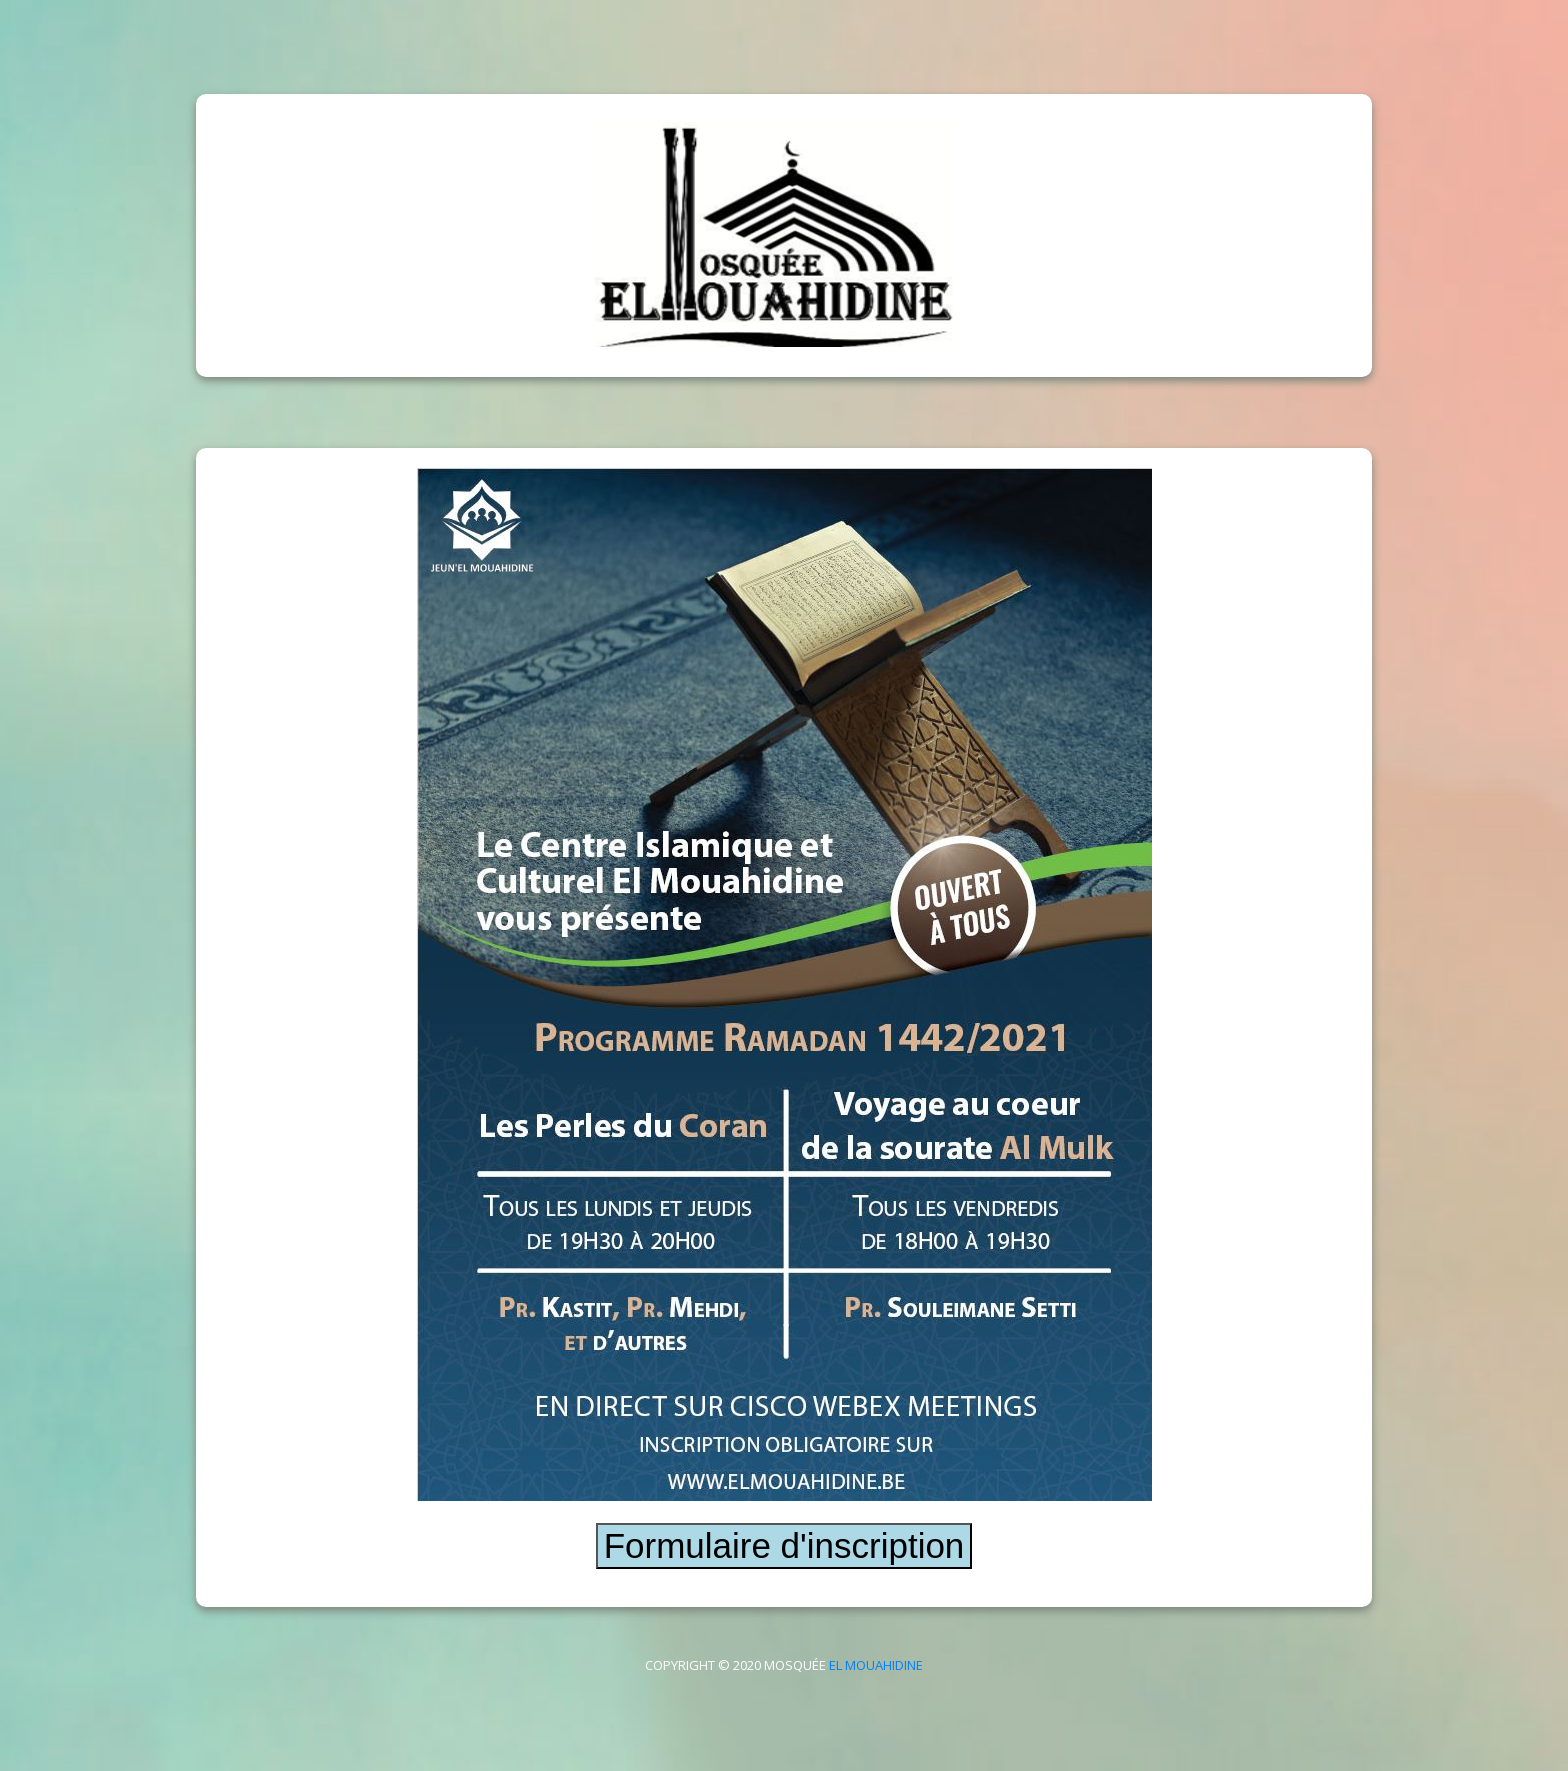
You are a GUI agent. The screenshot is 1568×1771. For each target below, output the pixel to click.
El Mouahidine (876, 1665)
